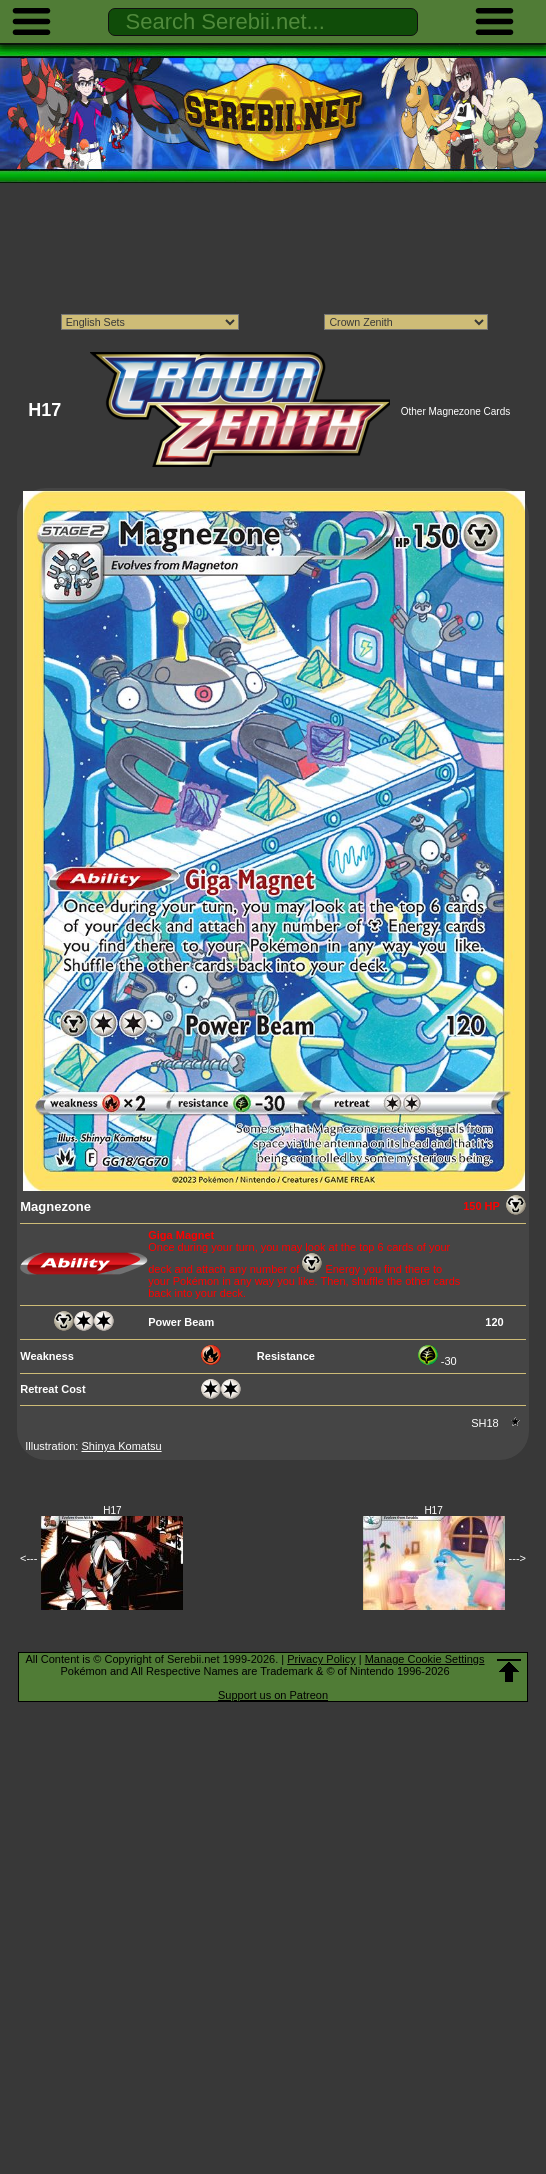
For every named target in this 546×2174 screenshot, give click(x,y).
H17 (112, 1510)
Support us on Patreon (273, 1695)
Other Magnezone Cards (456, 411)
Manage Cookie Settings (425, 1659)
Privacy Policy (321, 1659)
